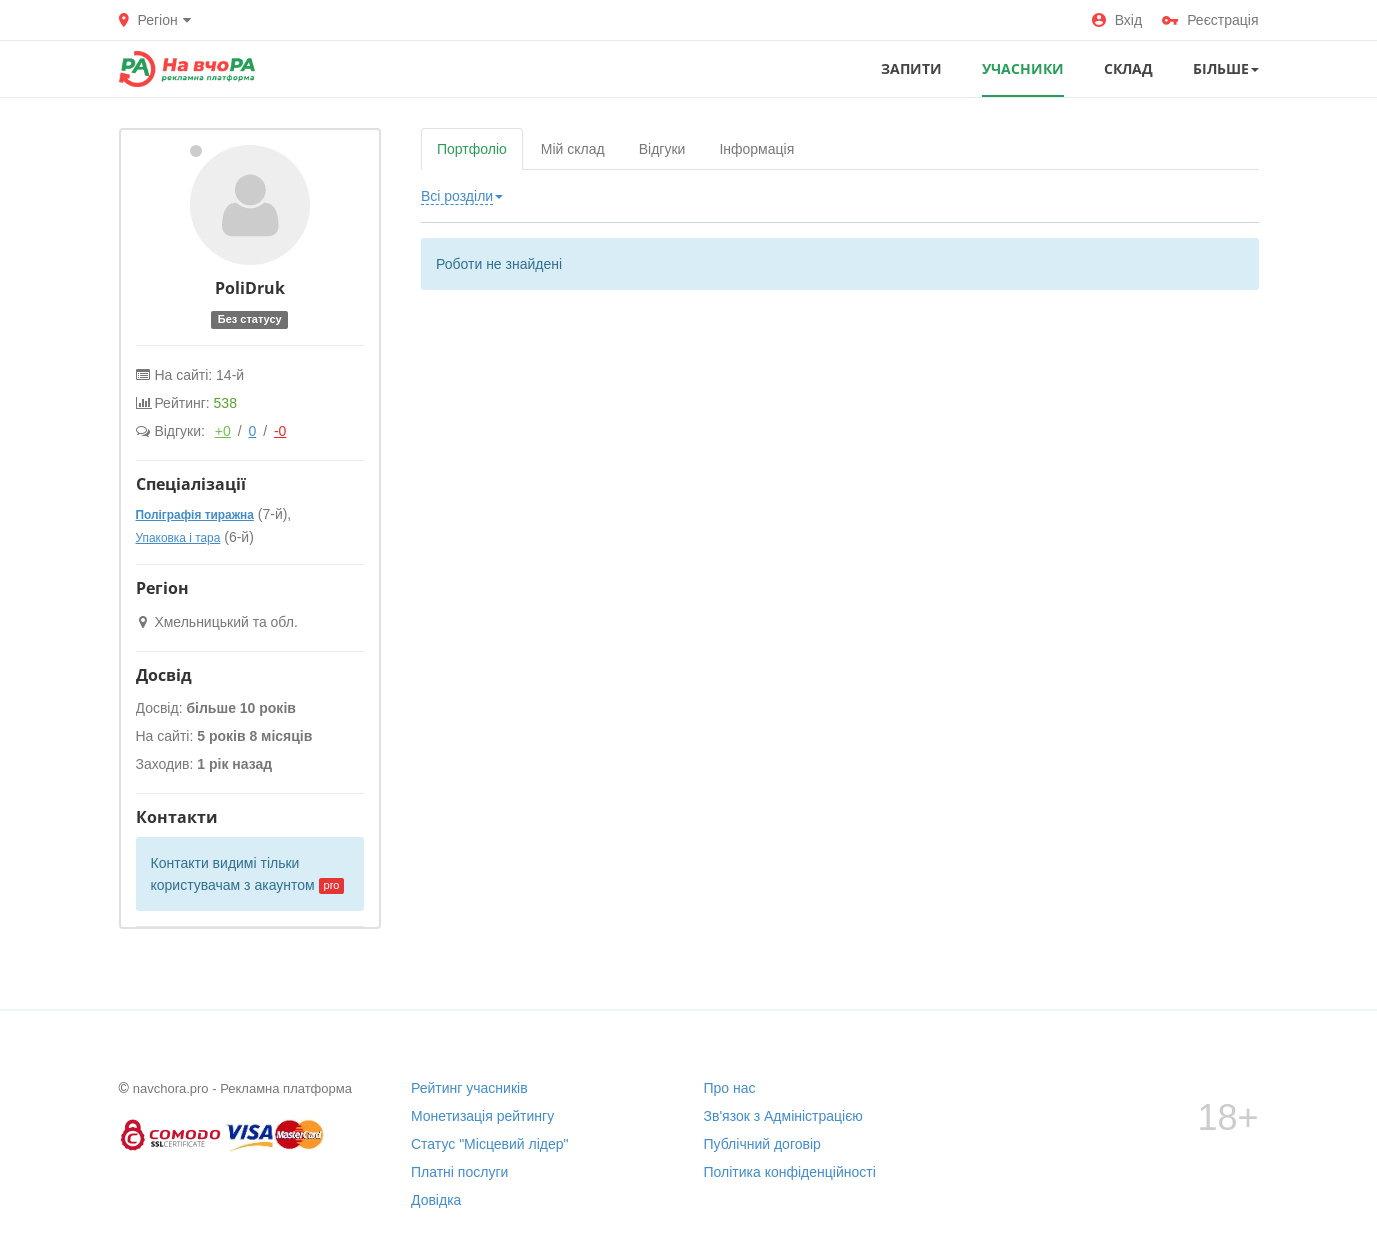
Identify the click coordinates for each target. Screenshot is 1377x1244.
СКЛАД (1128, 68)
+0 (223, 431)
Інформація (756, 149)
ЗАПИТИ (911, 68)
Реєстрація (1210, 20)
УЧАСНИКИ (1023, 68)
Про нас (730, 1088)
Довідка (436, 1200)
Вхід (1117, 20)
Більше (1226, 68)
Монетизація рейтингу (482, 1116)
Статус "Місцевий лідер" (490, 1144)
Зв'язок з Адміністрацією (783, 1116)
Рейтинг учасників (469, 1088)
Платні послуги (459, 1172)
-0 (280, 431)
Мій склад (573, 149)
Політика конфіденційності (790, 1172)
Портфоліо (472, 149)
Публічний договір (762, 1144)
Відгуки (662, 149)
